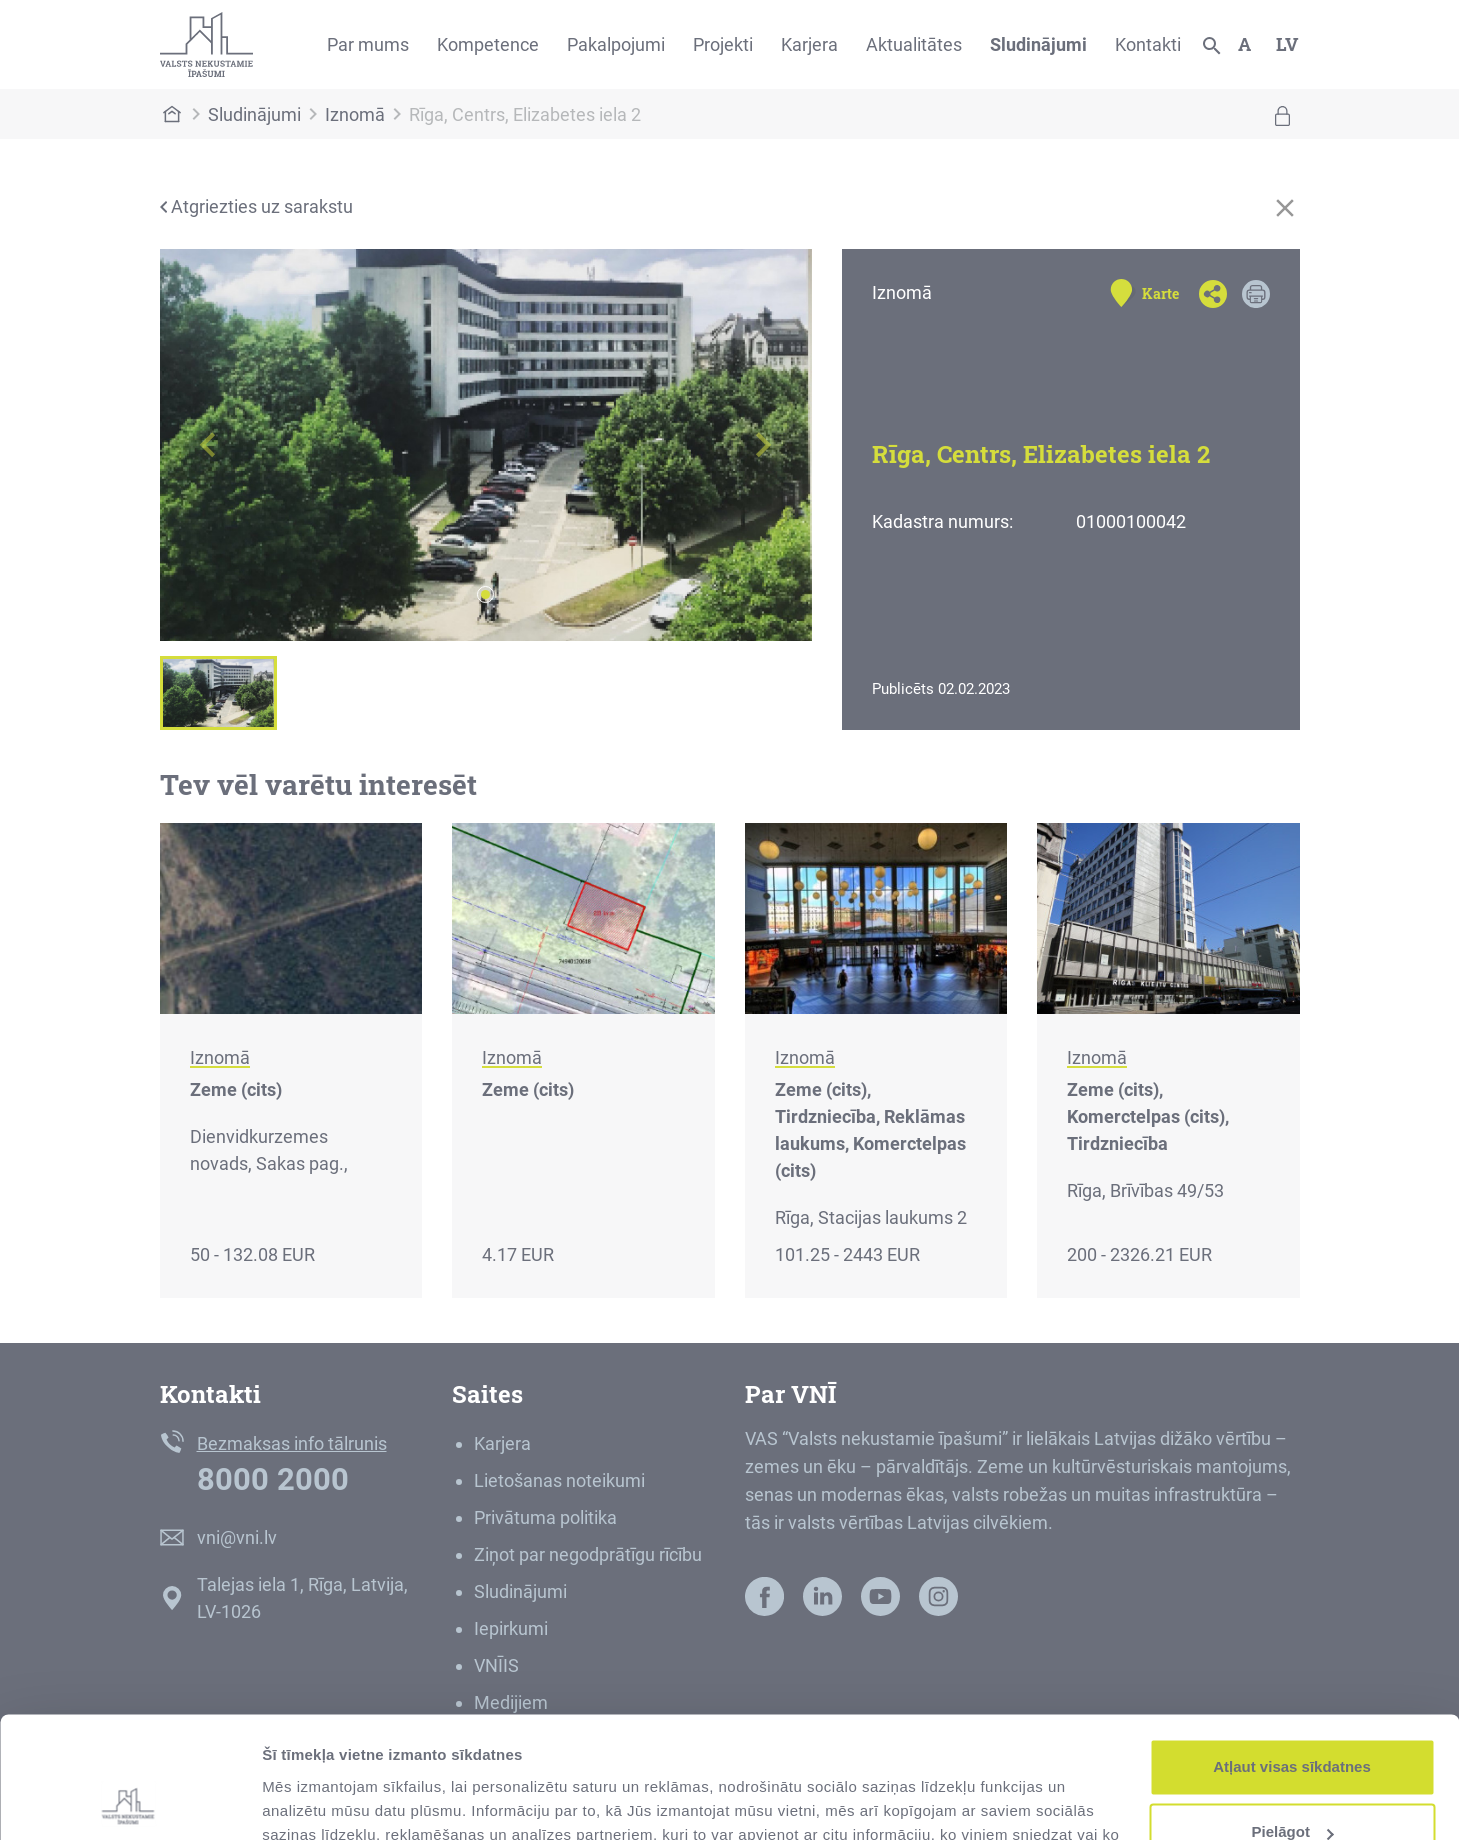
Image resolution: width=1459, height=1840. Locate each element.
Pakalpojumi (616, 44)
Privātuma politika (545, 1517)
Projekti (723, 44)
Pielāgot (1293, 1718)
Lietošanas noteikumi (559, 1480)
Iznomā (355, 114)
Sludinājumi (1038, 44)
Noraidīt (1292, 1784)
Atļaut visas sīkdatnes (1292, 1653)
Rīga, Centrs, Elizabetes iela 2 (525, 114)
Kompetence (488, 44)
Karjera (809, 44)
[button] (209, 445)
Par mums (368, 44)
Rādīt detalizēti (315, 1800)
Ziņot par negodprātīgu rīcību (588, 1554)
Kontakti (1148, 44)
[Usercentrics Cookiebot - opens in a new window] (129, 1801)
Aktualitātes (914, 44)
